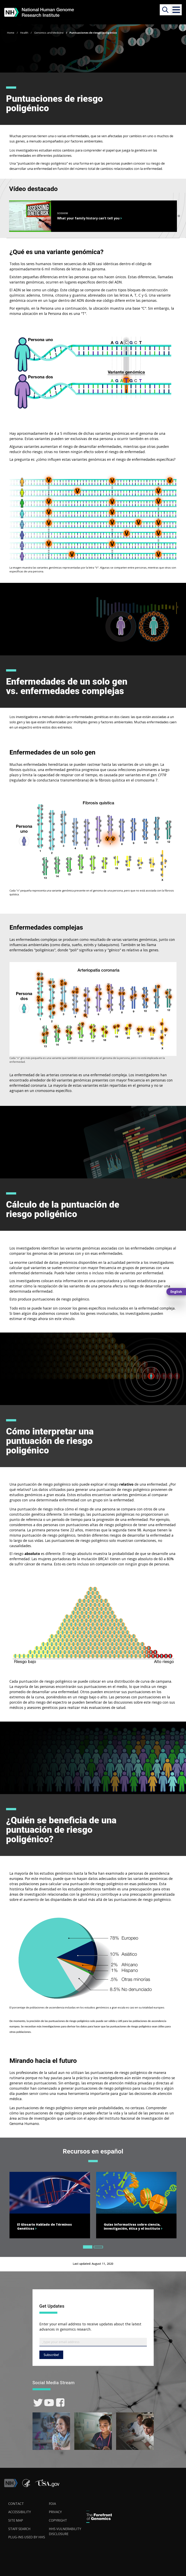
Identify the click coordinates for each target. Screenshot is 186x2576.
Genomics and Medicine (49, 32)
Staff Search (19, 2529)
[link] (38, 2402)
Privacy (55, 2512)
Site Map (15, 2520)
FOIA (52, 2503)
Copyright (58, 2520)
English (176, 1291)
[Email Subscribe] (93, 2342)
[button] (176, 9)
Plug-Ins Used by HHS (26, 2537)
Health (24, 32)
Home (10, 32)
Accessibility (19, 2512)
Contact (16, 2503)
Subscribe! (51, 2355)
